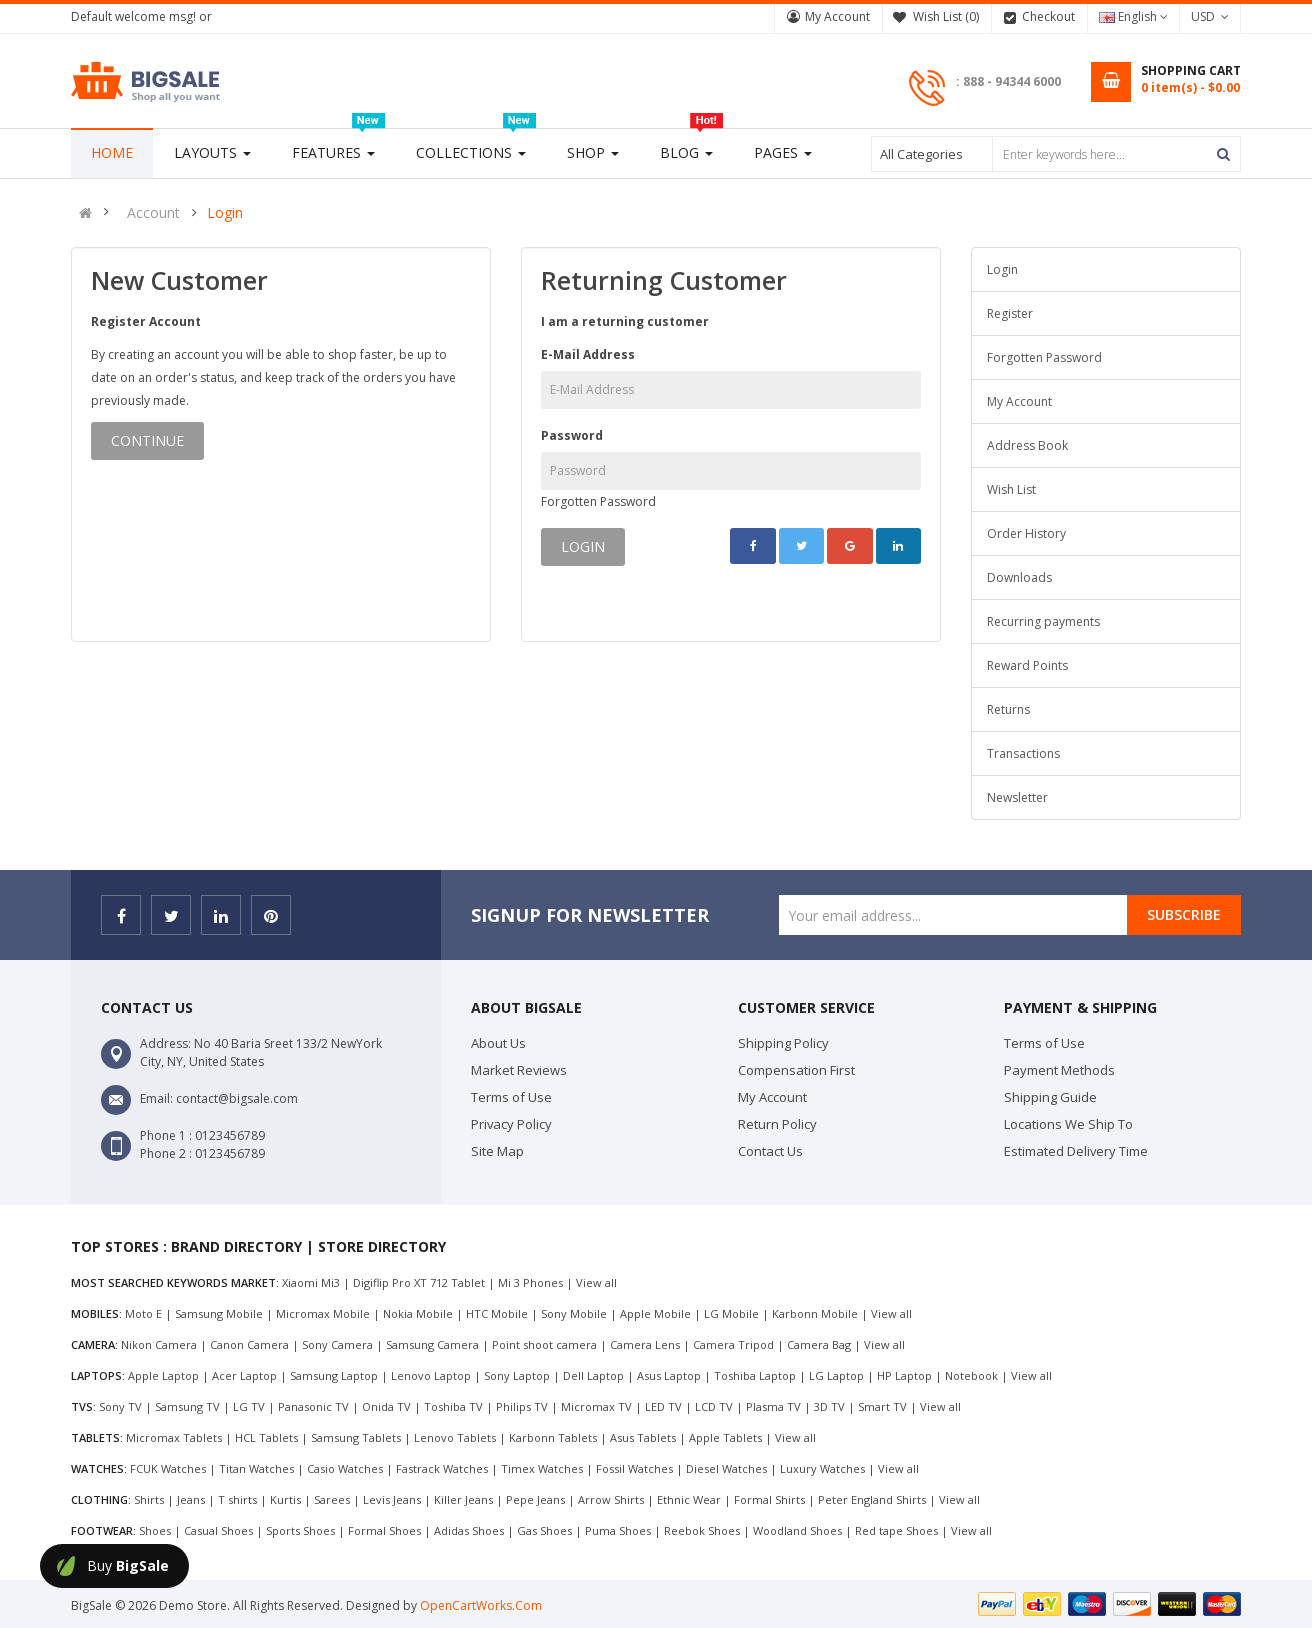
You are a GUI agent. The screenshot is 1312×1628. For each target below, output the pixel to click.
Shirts (149, 1499)
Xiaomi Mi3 (311, 1282)
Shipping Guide (1050, 1097)
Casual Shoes (218, 1530)
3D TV (829, 1406)
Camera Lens (645, 1344)
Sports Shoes (300, 1530)
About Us (498, 1043)
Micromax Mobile (323, 1313)
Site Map (497, 1151)
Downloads (1019, 577)
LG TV (249, 1406)
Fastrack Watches (442, 1468)
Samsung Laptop (334, 1375)
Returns (1008, 709)
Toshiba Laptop (755, 1375)
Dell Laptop (593, 1375)
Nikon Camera (159, 1344)
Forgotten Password (598, 501)
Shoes (155, 1530)
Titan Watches (256, 1468)
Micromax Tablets (174, 1437)
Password (572, 435)
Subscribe (1184, 914)
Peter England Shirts (872, 1499)
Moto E (143, 1313)
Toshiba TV (453, 1406)
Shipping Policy (783, 1043)
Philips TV (522, 1406)
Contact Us (770, 1151)
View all (596, 1282)
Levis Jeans (392, 1499)
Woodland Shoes (797, 1530)
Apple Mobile (655, 1313)
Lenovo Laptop (431, 1375)
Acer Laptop (244, 1375)
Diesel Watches (726, 1468)
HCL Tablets (266, 1437)
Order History (1026, 533)
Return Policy (777, 1124)
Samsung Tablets (356, 1437)
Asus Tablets (643, 1437)
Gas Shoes (544, 1530)
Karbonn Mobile (815, 1313)
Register (1010, 313)
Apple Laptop (163, 1375)
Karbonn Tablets (553, 1437)
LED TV (663, 1406)
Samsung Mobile (219, 1313)
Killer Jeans (463, 1499)
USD (1210, 16)
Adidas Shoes (469, 1530)
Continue (147, 440)
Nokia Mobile (418, 1313)
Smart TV (882, 1406)
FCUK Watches (168, 1468)
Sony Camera (337, 1344)
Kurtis (285, 1499)
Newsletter (1017, 797)
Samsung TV (187, 1406)
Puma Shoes (618, 1530)
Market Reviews (519, 1070)
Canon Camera (249, 1344)
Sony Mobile (574, 1313)
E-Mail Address (588, 354)
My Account (837, 16)
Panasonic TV (313, 1406)
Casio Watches (345, 1468)
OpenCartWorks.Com (481, 1605)
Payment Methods (1059, 1070)
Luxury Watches (822, 1468)
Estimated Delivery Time (1076, 1151)
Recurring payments (1043, 621)
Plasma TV (773, 1406)
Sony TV (120, 1406)
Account (153, 213)
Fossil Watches (634, 1468)
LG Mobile (731, 1313)
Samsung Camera (432, 1344)
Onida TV (386, 1406)
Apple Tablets (725, 1437)
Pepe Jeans (535, 1499)
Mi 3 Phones (530, 1282)
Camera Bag (819, 1344)
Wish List (1011, 489)
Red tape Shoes (896, 1530)
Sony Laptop (517, 1375)
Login (225, 213)
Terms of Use (511, 1097)
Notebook (971, 1375)
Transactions (1023, 753)
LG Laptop (836, 1375)
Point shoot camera (544, 1344)
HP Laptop (904, 1375)
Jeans (191, 1499)
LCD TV (714, 1406)
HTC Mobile (497, 1313)
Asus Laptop (669, 1375)
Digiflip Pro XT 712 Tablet (419, 1282)
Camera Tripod (733, 1344)
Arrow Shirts (611, 1499)
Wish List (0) (946, 16)
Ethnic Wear (689, 1499)
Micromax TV (596, 1406)
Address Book (1027, 445)
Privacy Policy (511, 1124)
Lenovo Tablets (455, 1437)
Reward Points (1027, 665)
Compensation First (796, 1070)
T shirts (237, 1499)
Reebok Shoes (702, 1530)
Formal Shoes (384, 1530)
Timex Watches (542, 1468)
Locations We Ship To (1068, 1124)
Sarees (332, 1499)
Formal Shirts (769, 1499)
